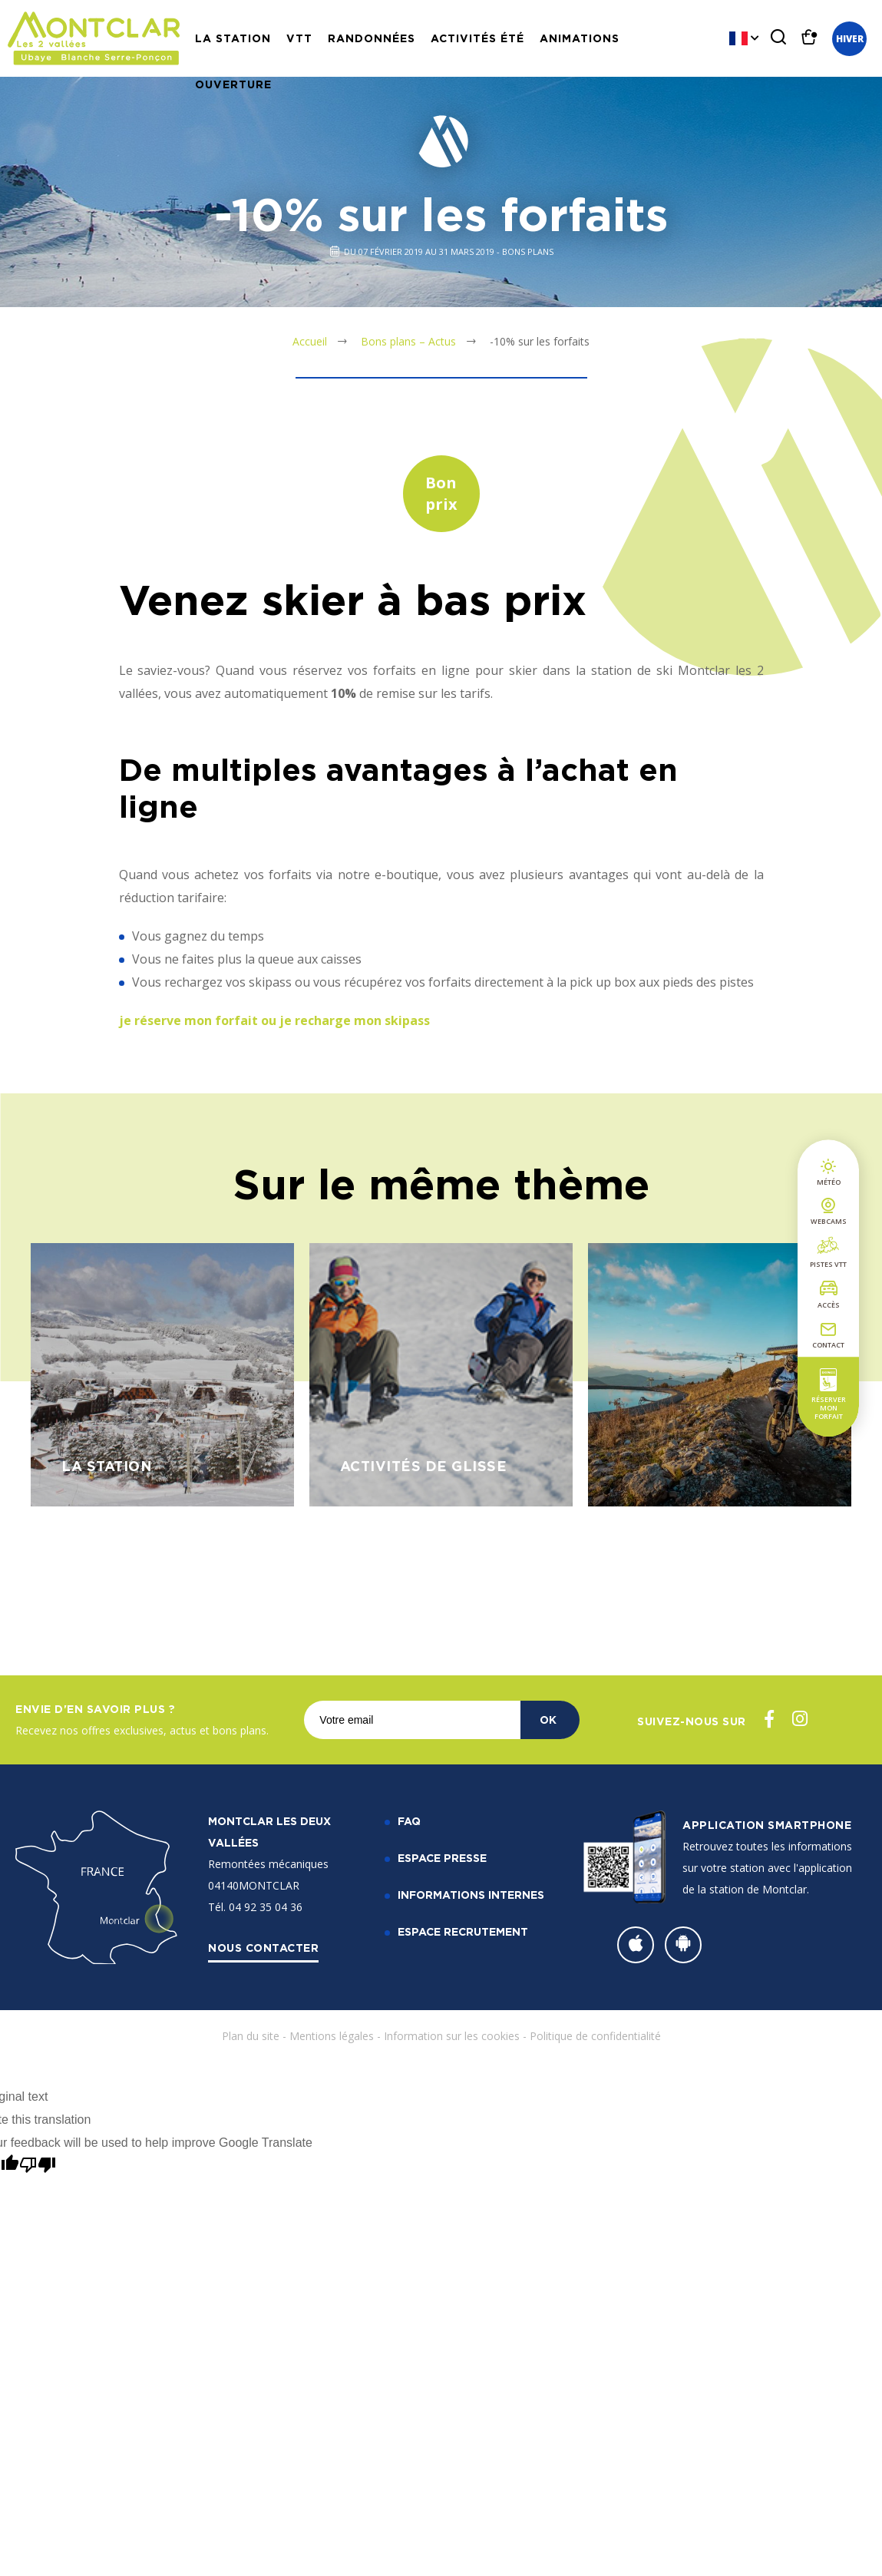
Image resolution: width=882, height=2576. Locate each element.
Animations (579, 38)
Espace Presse (442, 1857)
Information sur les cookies (452, 2036)
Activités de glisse (423, 1465)
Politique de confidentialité (595, 2036)
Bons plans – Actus (408, 341)
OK (548, 1719)
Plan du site (250, 2036)
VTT (299, 38)
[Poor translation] (37, 2165)
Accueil (309, 341)
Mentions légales (331, 2036)
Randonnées (371, 38)
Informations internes (471, 1894)
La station (233, 38)
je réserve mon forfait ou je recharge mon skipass (274, 1020)
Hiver (850, 38)
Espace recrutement (463, 1931)
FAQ (409, 1821)
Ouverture (233, 84)
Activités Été (477, 38)
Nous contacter (263, 1947)
